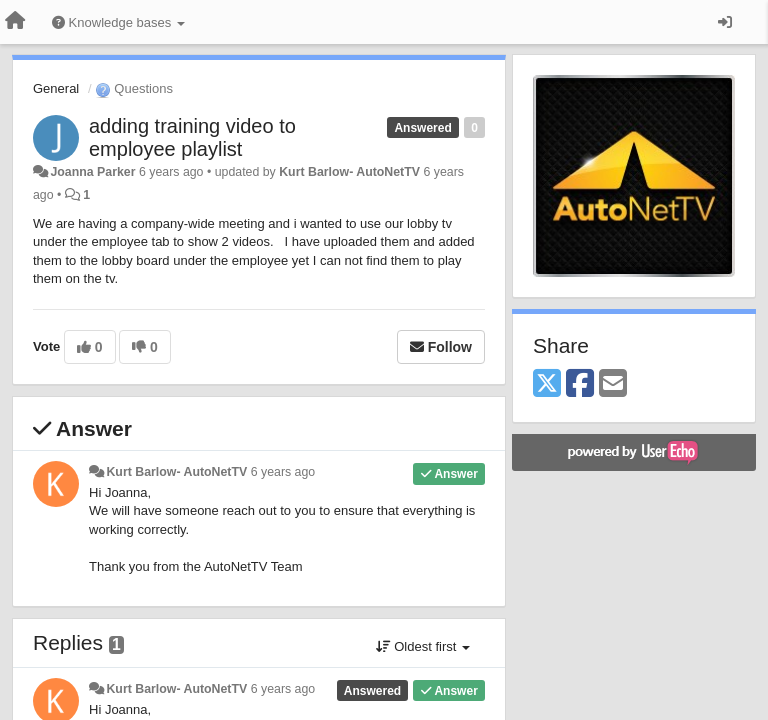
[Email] (613, 384)
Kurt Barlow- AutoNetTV (349, 172)
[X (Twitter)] (547, 384)
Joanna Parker (92, 172)
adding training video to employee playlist (192, 137)
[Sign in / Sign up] (725, 22)
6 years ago (283, 472)
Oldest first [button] (423, 646)
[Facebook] (580, 384)
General (56, 88)
